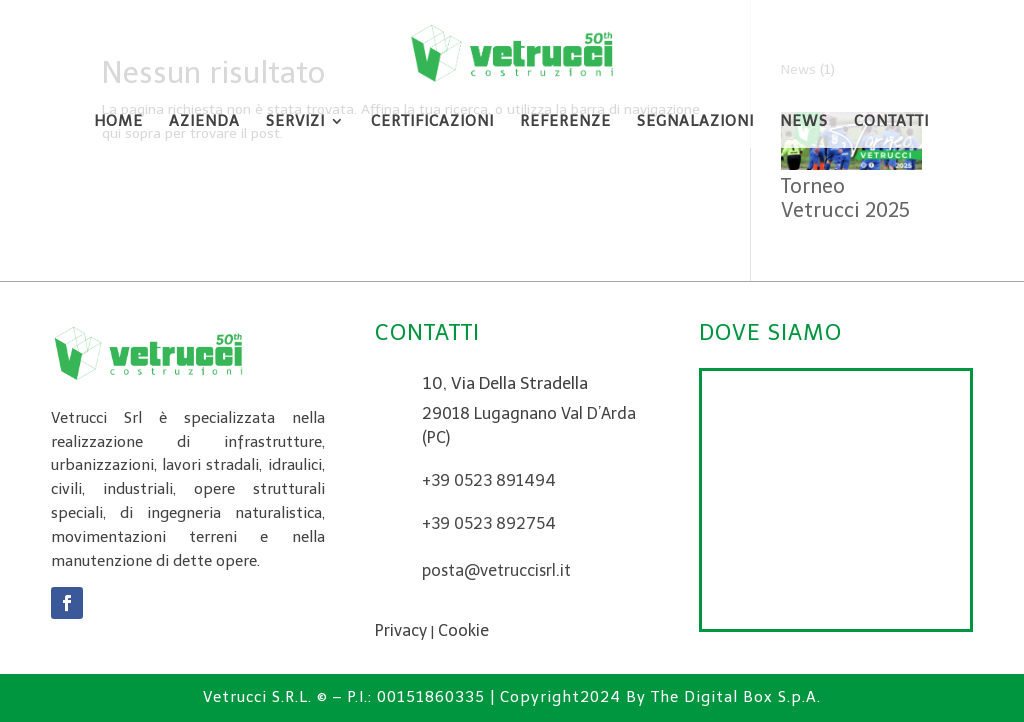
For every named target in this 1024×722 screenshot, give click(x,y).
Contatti (891, 122)
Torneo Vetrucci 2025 (845, 198)
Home (118, 122)
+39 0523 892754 (489, 523)
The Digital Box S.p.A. (736, 697)
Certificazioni (432, 122)
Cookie (463, 630)
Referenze (565, 122)
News (804, 122)
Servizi (295, 122)
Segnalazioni (695, 122)
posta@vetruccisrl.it (496, 570)
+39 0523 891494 (489, 480)
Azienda (204, 122)
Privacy (401, 630)
